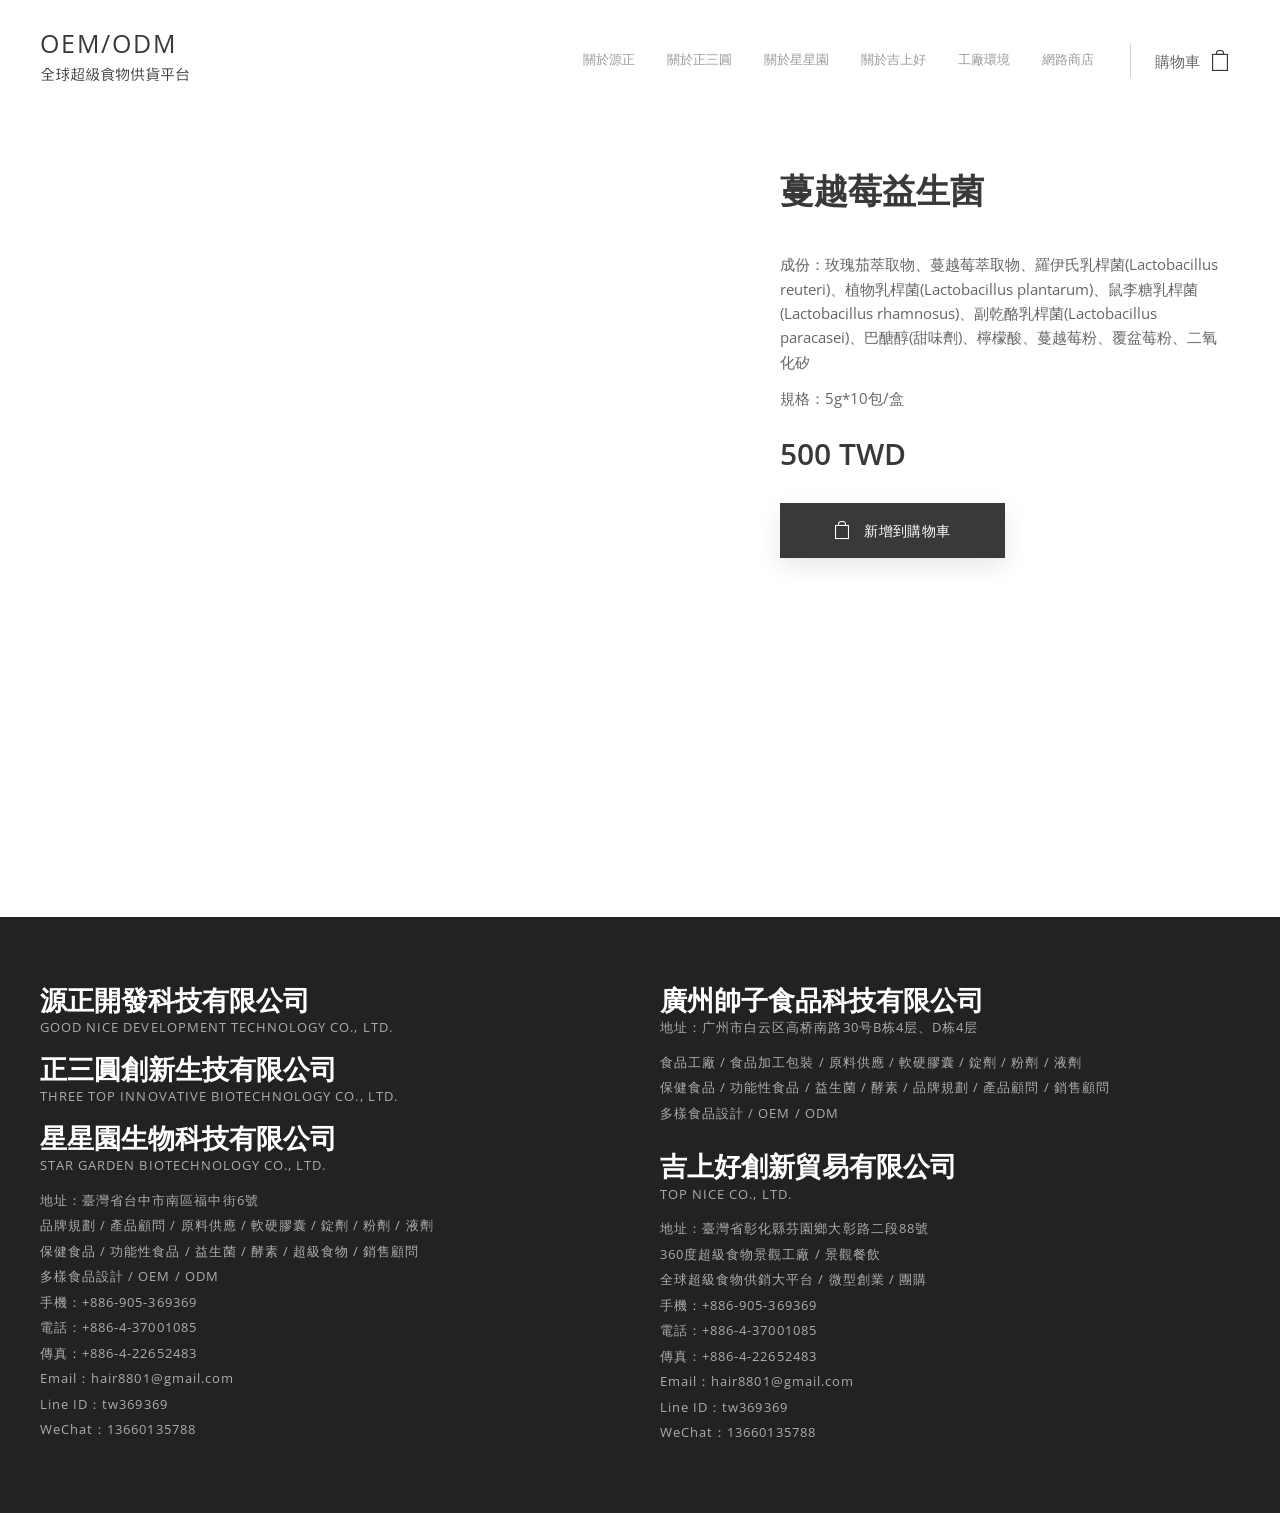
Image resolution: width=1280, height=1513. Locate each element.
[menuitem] (939, 61)
